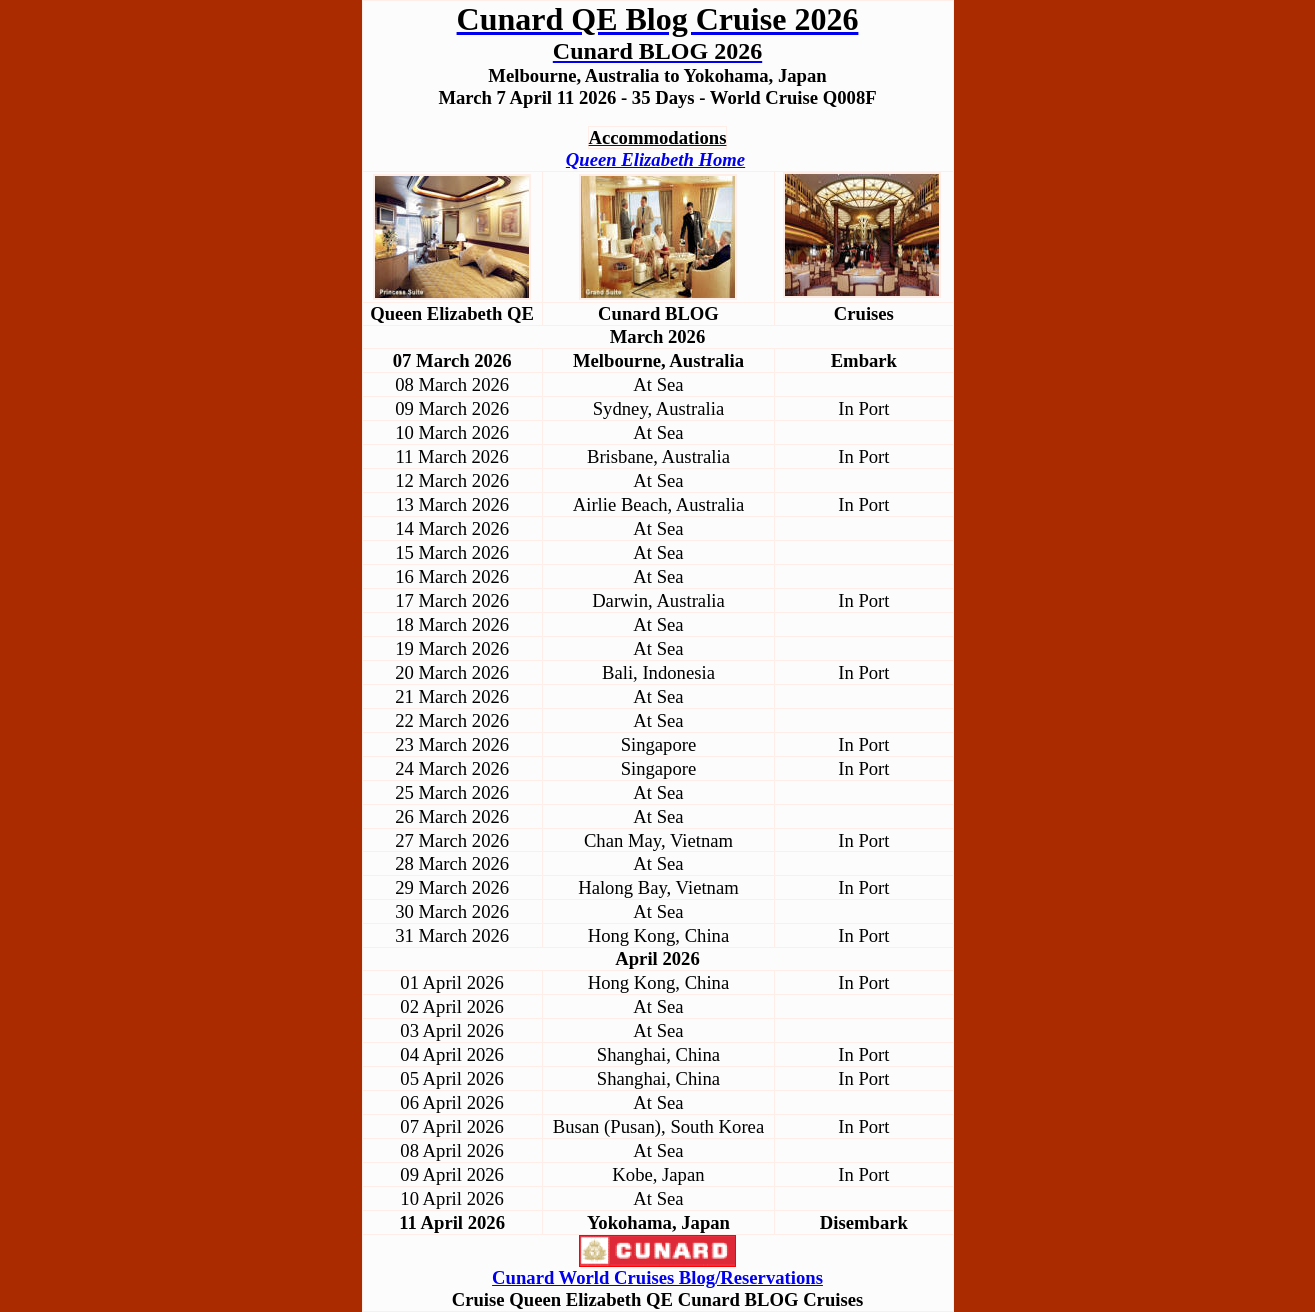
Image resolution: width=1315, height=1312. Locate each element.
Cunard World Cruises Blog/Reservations (657, 1277)
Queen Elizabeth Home (655, 159)
